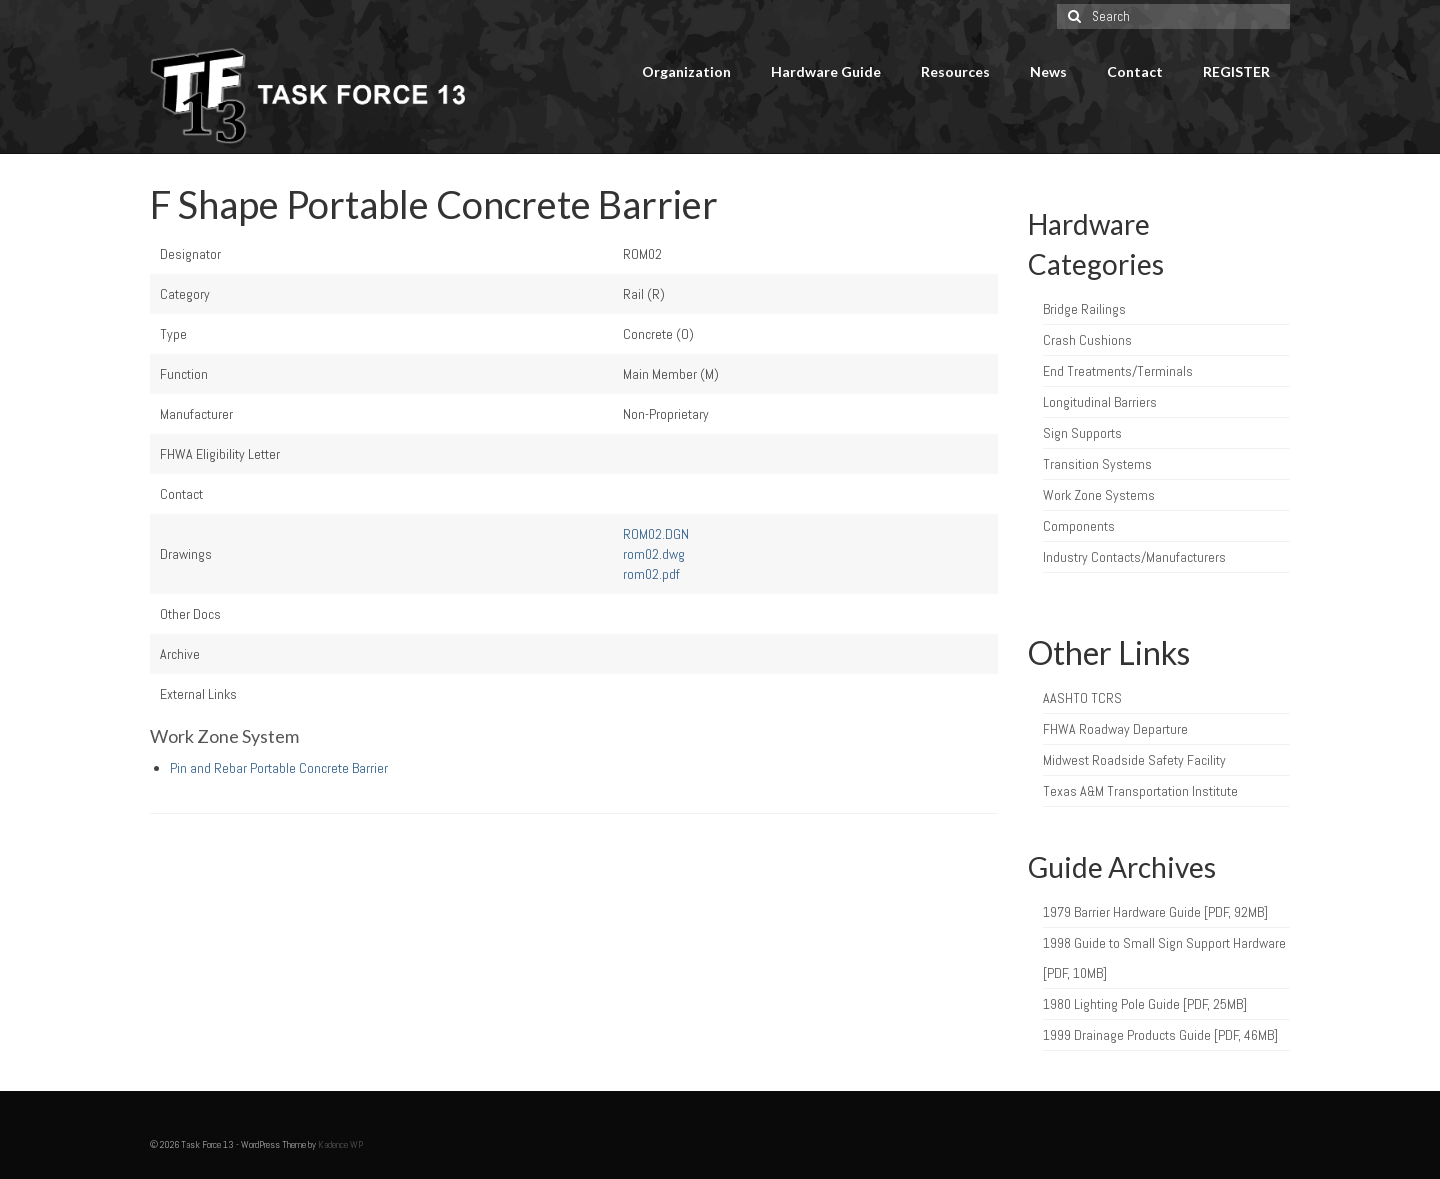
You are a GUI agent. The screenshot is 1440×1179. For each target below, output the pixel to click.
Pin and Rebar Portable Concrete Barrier (279, 768)
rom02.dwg (654, 554)
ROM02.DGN (656, 534)
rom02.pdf (651, 574)
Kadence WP (340, 1144)
